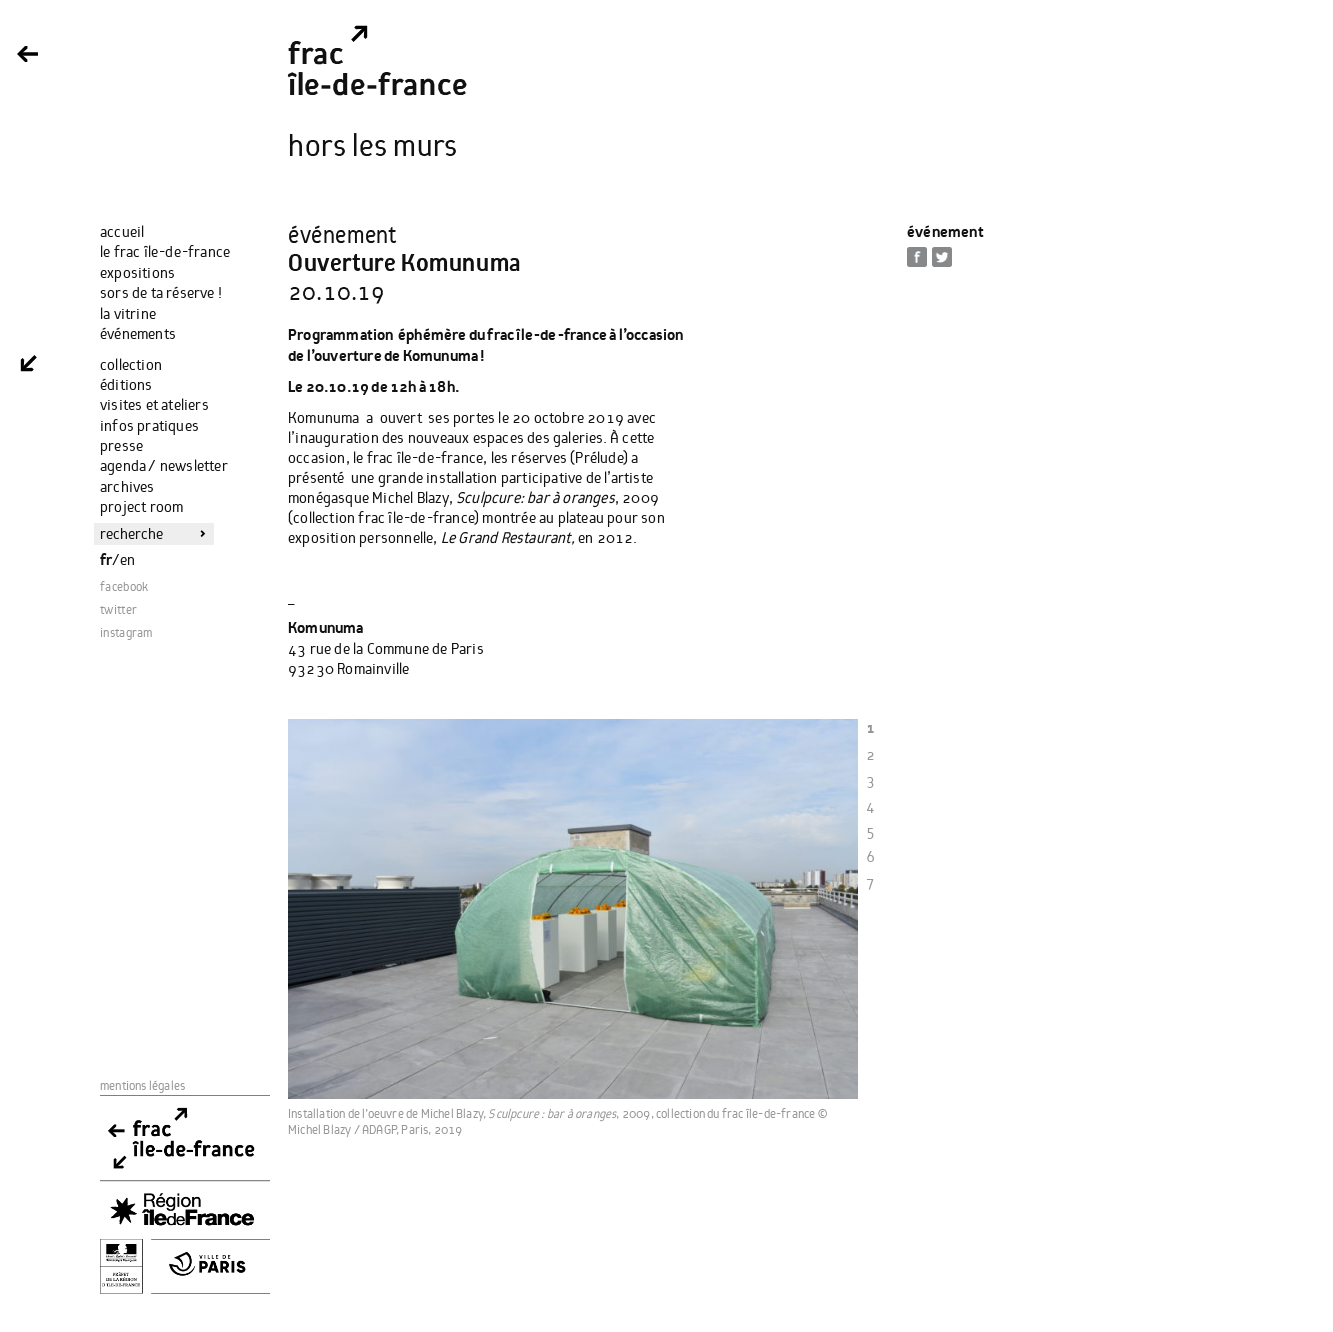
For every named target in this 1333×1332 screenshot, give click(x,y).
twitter (118, 610)
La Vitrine (128, 314)
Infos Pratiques (149, 426)
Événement (945, 232)
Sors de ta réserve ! (161, 293)
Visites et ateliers (154, 405)
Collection (131, 365)
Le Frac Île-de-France (165, 252)
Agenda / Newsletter (164, 466)
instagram (126, 633)
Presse (121, 446)
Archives (127, 487)
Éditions (126, 385)
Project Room (141, 507)
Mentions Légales (142, 1086)
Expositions (137, 273)
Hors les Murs (373, 146)
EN (127, 560)
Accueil (122, 232)
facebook (124, 587)
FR (106, 560)
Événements (138, 334)
